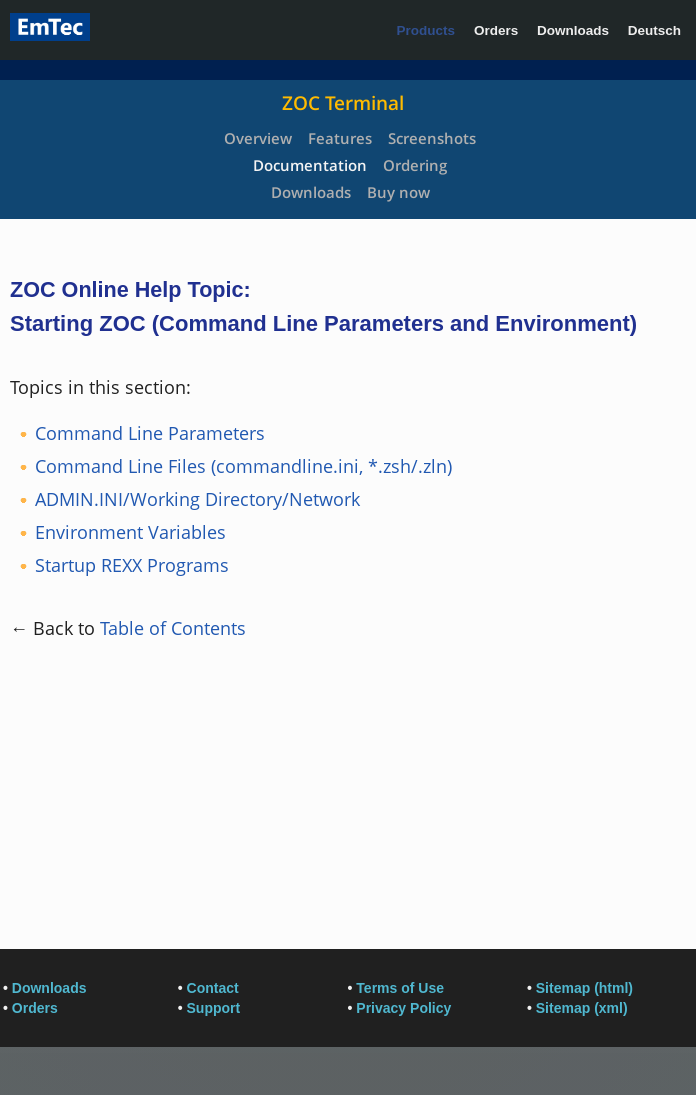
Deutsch (654, 30)
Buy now (398, 192)
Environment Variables (130, 532)
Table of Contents (173, 628)
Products (426, 30)
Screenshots (432, 138)
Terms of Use (400, 988)
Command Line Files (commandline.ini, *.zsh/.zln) (243, 466)
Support (214, 1008)
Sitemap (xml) (582, 1008)
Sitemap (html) (584, 988)
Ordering (415, 165)
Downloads (573, 30)
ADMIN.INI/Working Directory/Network (197, 499)
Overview (258, 138)
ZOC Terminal (343, 103)
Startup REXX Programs (132, 565)
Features (340, 138)
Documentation (310, 165)
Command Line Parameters (150, 433)
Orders (496, 30)
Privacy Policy (403, 1008)
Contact (213, 988)
